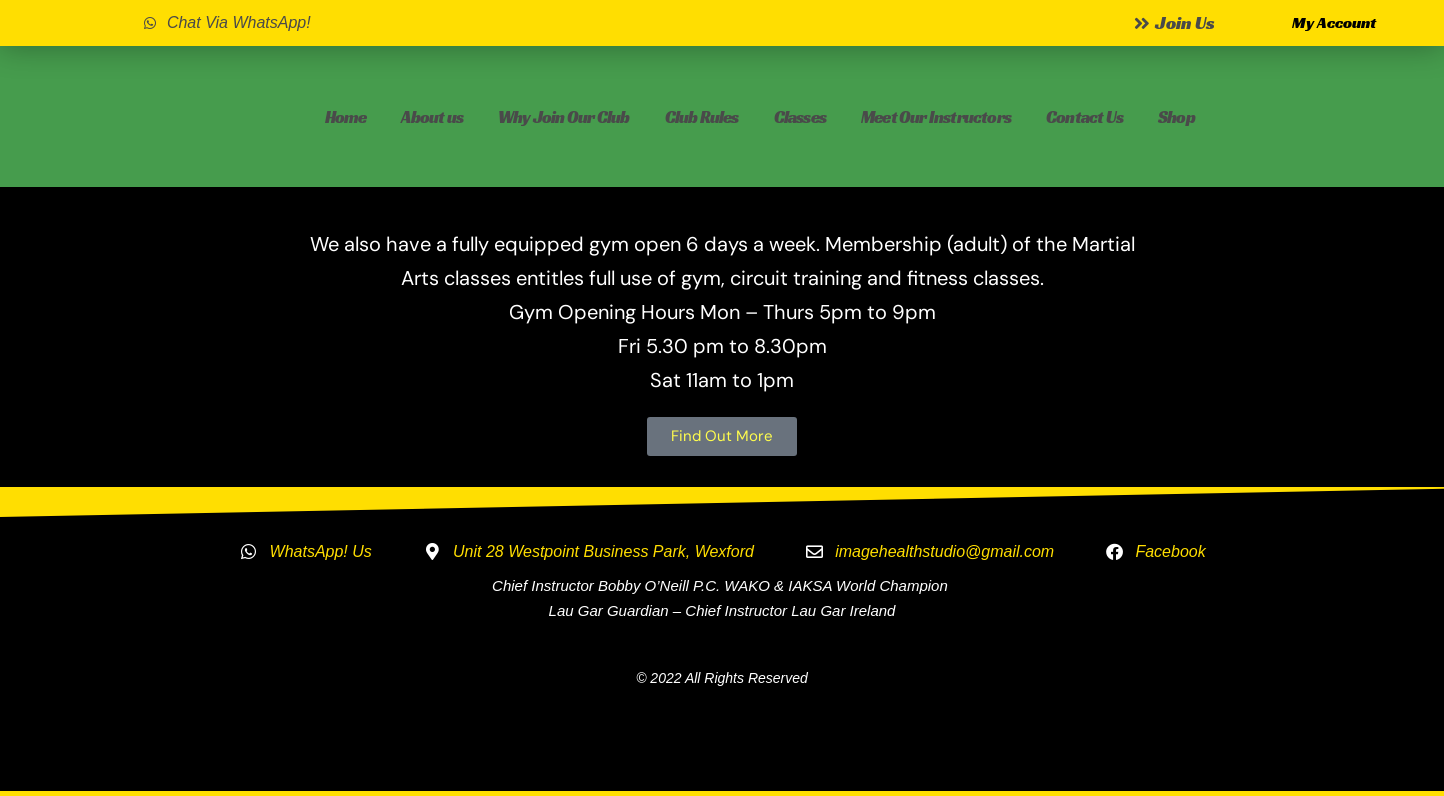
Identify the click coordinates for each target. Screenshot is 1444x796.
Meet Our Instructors (936, 117)
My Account (1334, 22)
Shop (1176, 117)
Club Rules (702, 117)
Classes (800, 117)
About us (432, 117)
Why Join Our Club (563, 117)
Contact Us (1084, 117)
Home (346, 117)
